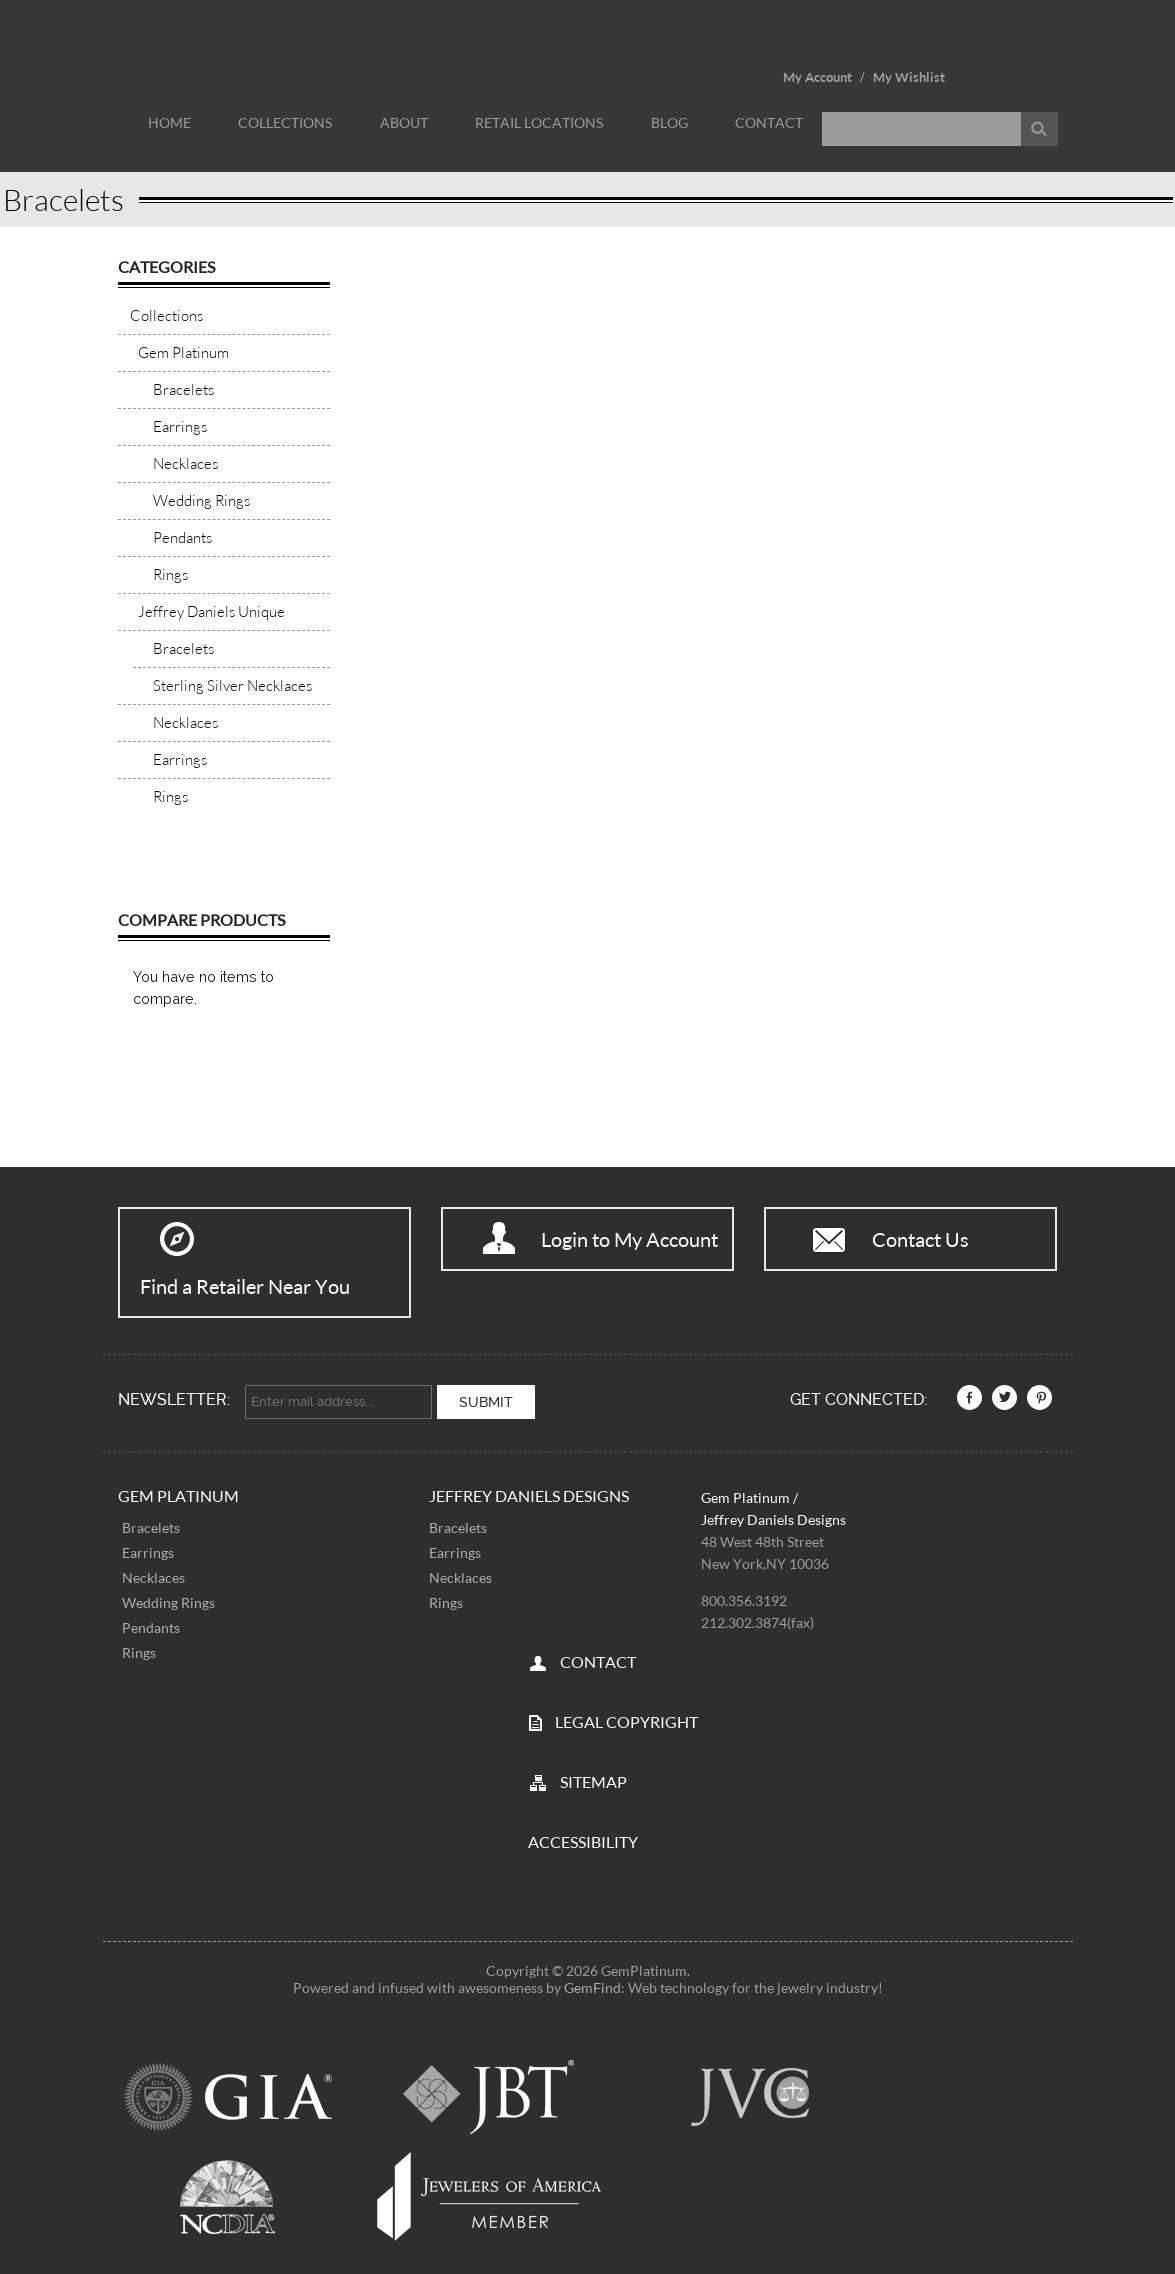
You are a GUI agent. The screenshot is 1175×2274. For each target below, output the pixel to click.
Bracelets (151, 1523)
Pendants (151, 1623)
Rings (139, 1648)
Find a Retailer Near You (245, 1286)
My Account (817, 77)
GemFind (592, 1983)
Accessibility (583, 1837)
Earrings (148, 1548)
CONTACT (598, 1657)
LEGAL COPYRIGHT (626, 1717)
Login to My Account (629, 1239)
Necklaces (153, 1573)
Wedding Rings (168, 1598)
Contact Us (920, 1239)
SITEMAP (593, 1777)
